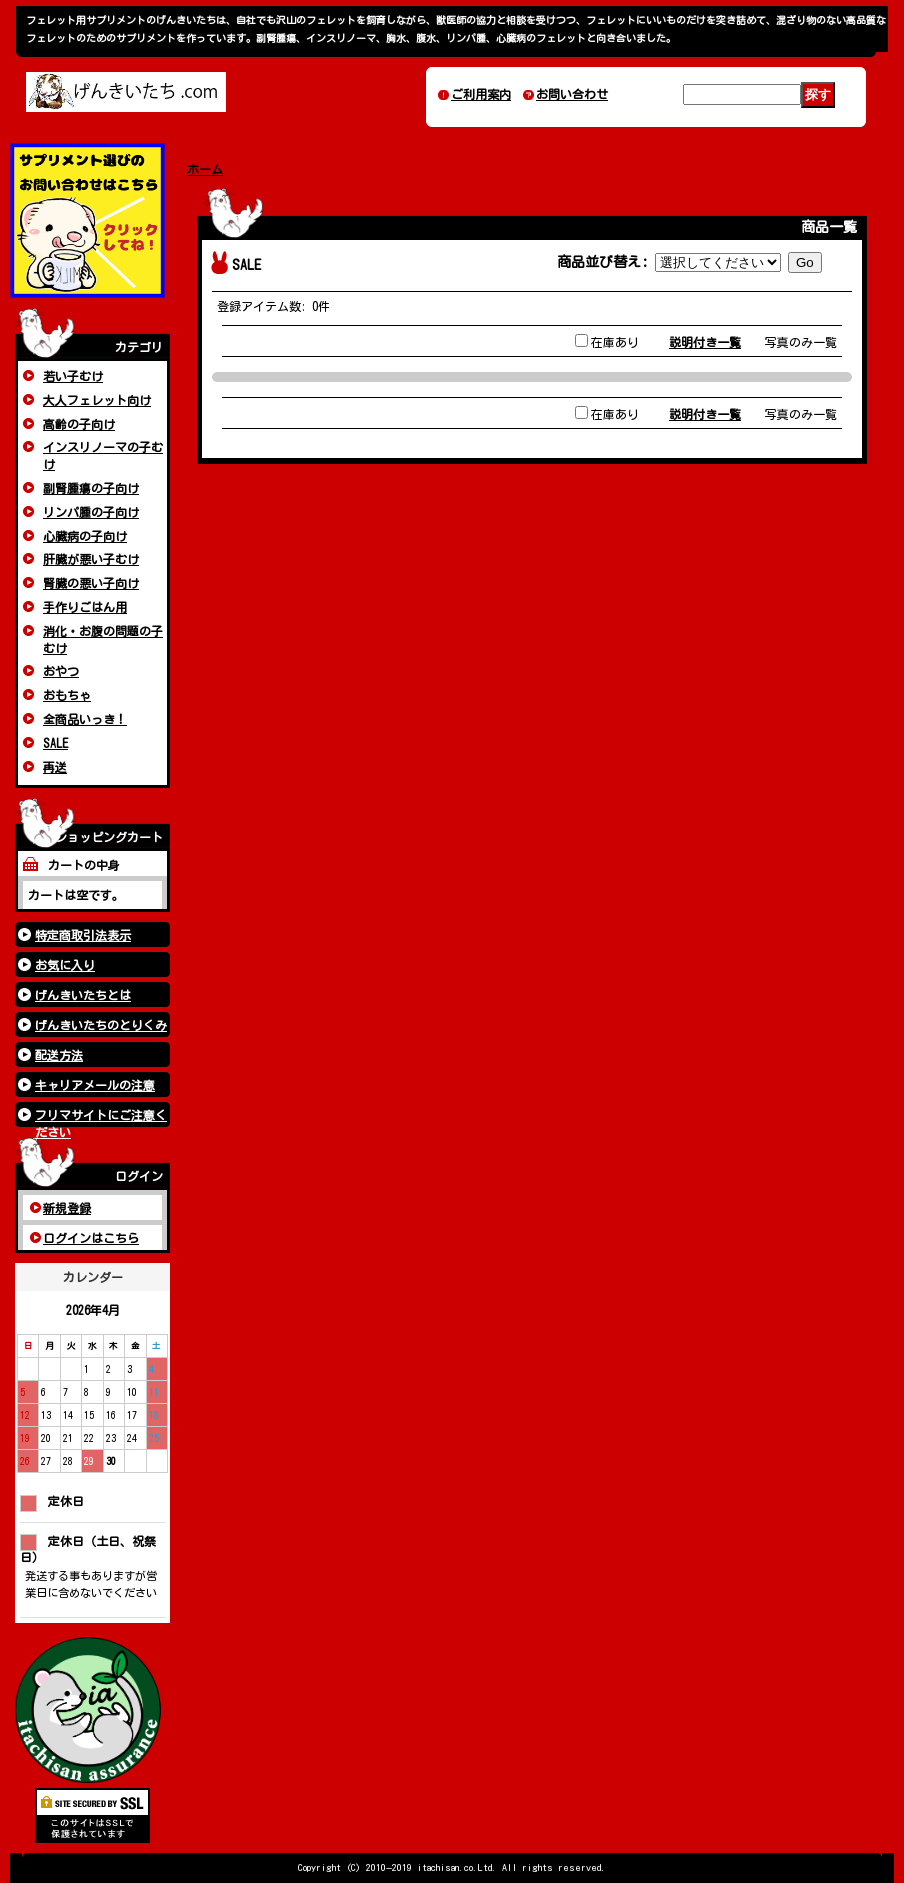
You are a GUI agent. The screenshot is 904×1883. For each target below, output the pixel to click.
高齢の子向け (79, 424)
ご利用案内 (481, 94)
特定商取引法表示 (83, 935)
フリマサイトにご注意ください (101, 1118)
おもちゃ (67, 695)
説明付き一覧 (705, 342)
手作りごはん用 (85, 607)
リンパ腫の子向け (91, 512)
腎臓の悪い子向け (91, 583)
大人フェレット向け (97, 400)
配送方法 (59, 1055)
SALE (55, 743)
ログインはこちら (91, 1238)
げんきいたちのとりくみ (101, 1025)
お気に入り (65, 965)
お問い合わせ (572, 94)
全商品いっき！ (85, 719)
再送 (55, 767)
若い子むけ (73, 376)
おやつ (61, 671)
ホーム (205, 169)
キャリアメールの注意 (95, 1085)
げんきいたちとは (83, 995)
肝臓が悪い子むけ (91, 559)
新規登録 (67, 1208)
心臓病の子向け (85, 536)
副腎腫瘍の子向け (91, 488)
